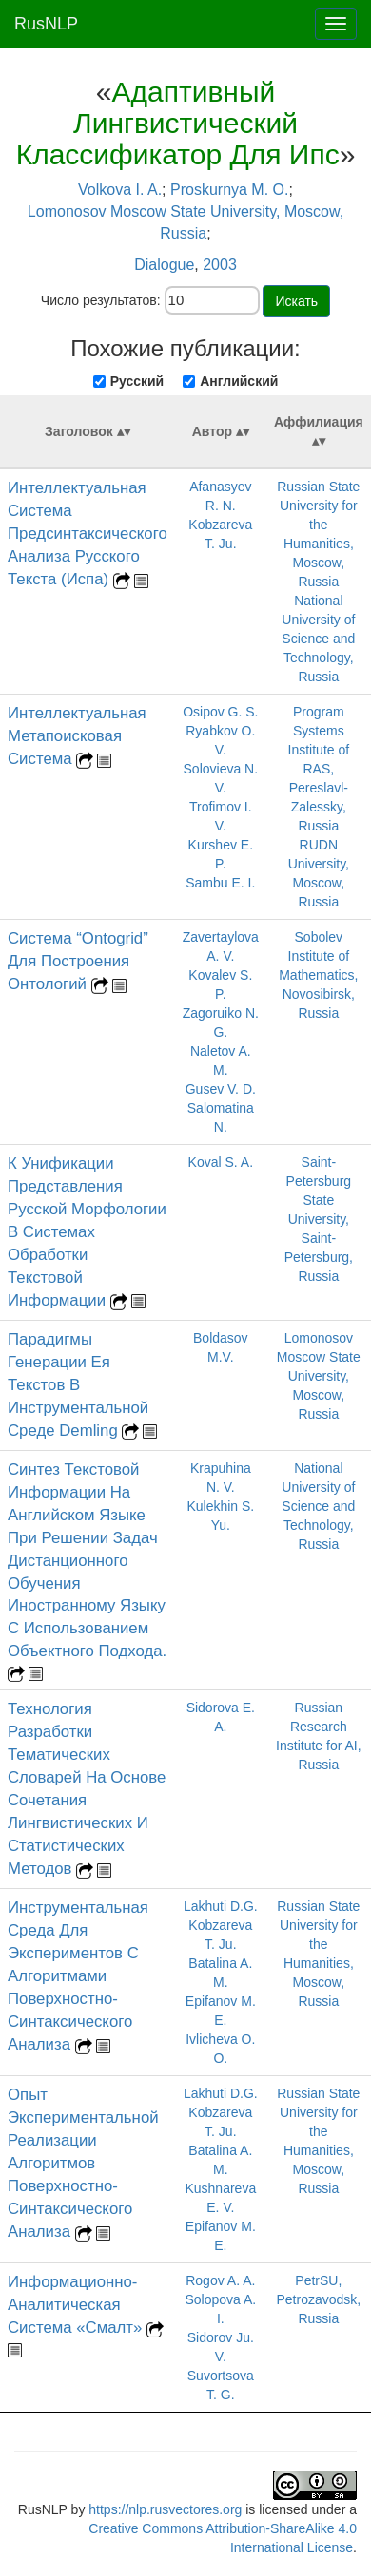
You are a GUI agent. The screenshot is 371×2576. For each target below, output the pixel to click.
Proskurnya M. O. (229, 189)
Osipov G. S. (220, 711)
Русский (137, 381)
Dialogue (164, 265)
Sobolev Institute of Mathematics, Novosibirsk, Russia (318, 975)
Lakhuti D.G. (221, 1906)
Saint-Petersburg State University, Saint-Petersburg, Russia (318, 1219)
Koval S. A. (220, 1162)
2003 (220, 265)
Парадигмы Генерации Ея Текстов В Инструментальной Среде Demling (78, 1385)
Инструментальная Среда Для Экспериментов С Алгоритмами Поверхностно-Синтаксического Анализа (78, 1976)
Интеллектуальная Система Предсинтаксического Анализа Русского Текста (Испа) (87, 533)
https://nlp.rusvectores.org (165, 2509)
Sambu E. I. (220, 882)
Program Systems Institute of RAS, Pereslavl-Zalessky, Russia (319, 768)
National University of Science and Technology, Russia (318, 638)
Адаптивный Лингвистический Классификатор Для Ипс (178, 123)
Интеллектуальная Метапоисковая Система (77, 736)
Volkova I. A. (120, 189)
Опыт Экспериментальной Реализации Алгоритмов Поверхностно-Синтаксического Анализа (83, 2163)
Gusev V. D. (221, 1089)
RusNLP (46, 23)
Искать (296, 301)
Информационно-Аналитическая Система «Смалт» (77, 2305)
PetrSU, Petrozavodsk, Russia (318, 2299)
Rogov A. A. (220, 2280)
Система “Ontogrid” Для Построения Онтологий (78, 961)
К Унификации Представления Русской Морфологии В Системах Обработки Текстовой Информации (87, 1231)
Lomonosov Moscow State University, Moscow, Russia (319, 1376)
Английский (239, 381)
